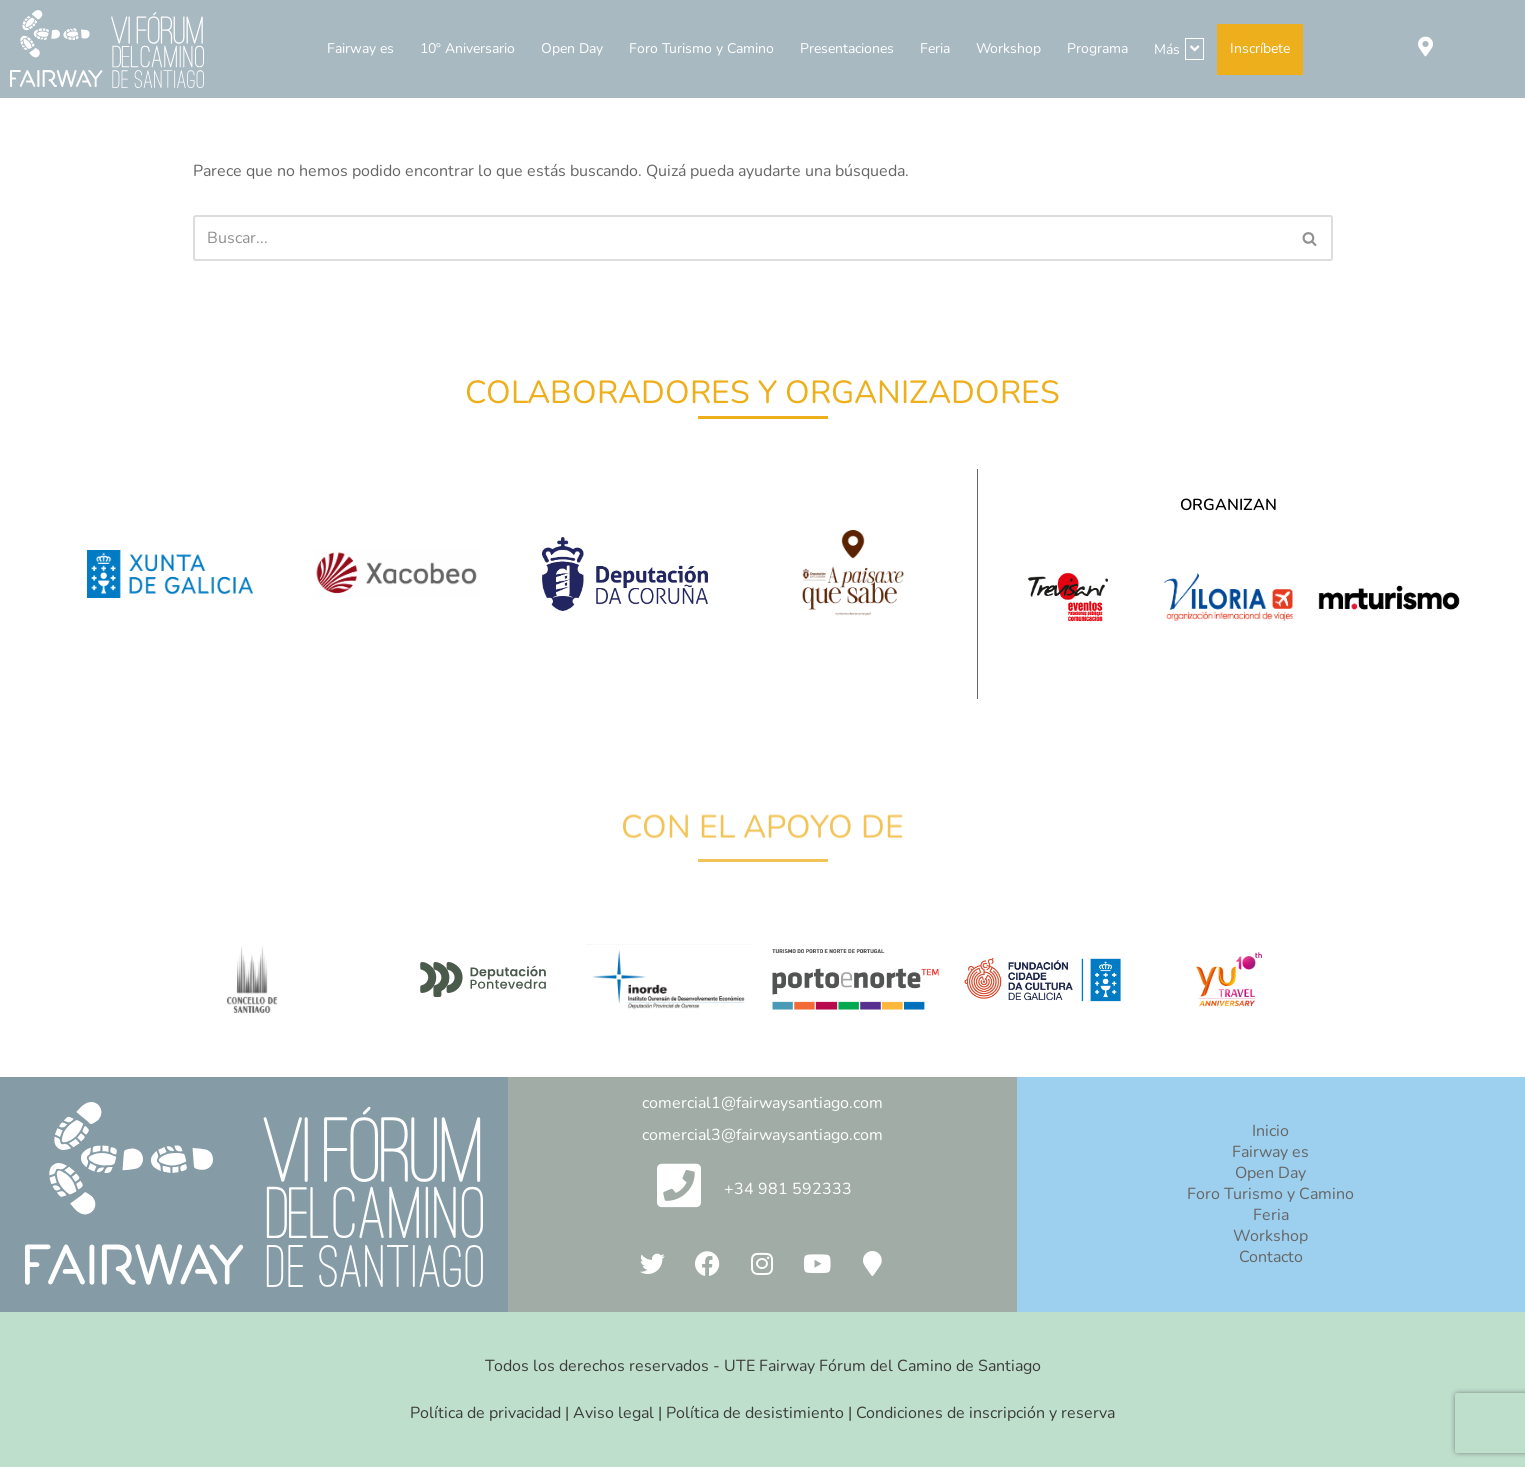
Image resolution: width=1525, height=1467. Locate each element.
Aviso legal (613, 1413)
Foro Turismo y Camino (701, 48)
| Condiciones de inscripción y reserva (979, 1413)
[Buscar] (740, 238)
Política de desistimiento (755, 1413)
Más (1179, 49)
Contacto (1271, 1257)
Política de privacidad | (491, 1413)
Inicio (1270, 1131)
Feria (935, 48)
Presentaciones (847, 48)
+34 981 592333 (788, 1189)
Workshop (1008, 48)
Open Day (572, 48)
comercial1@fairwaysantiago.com (762, 1103)
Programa (1097, 48)
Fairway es (360, 48)
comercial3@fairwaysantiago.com (762, 1135)
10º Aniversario (467, 48)
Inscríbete (1260, 48)
